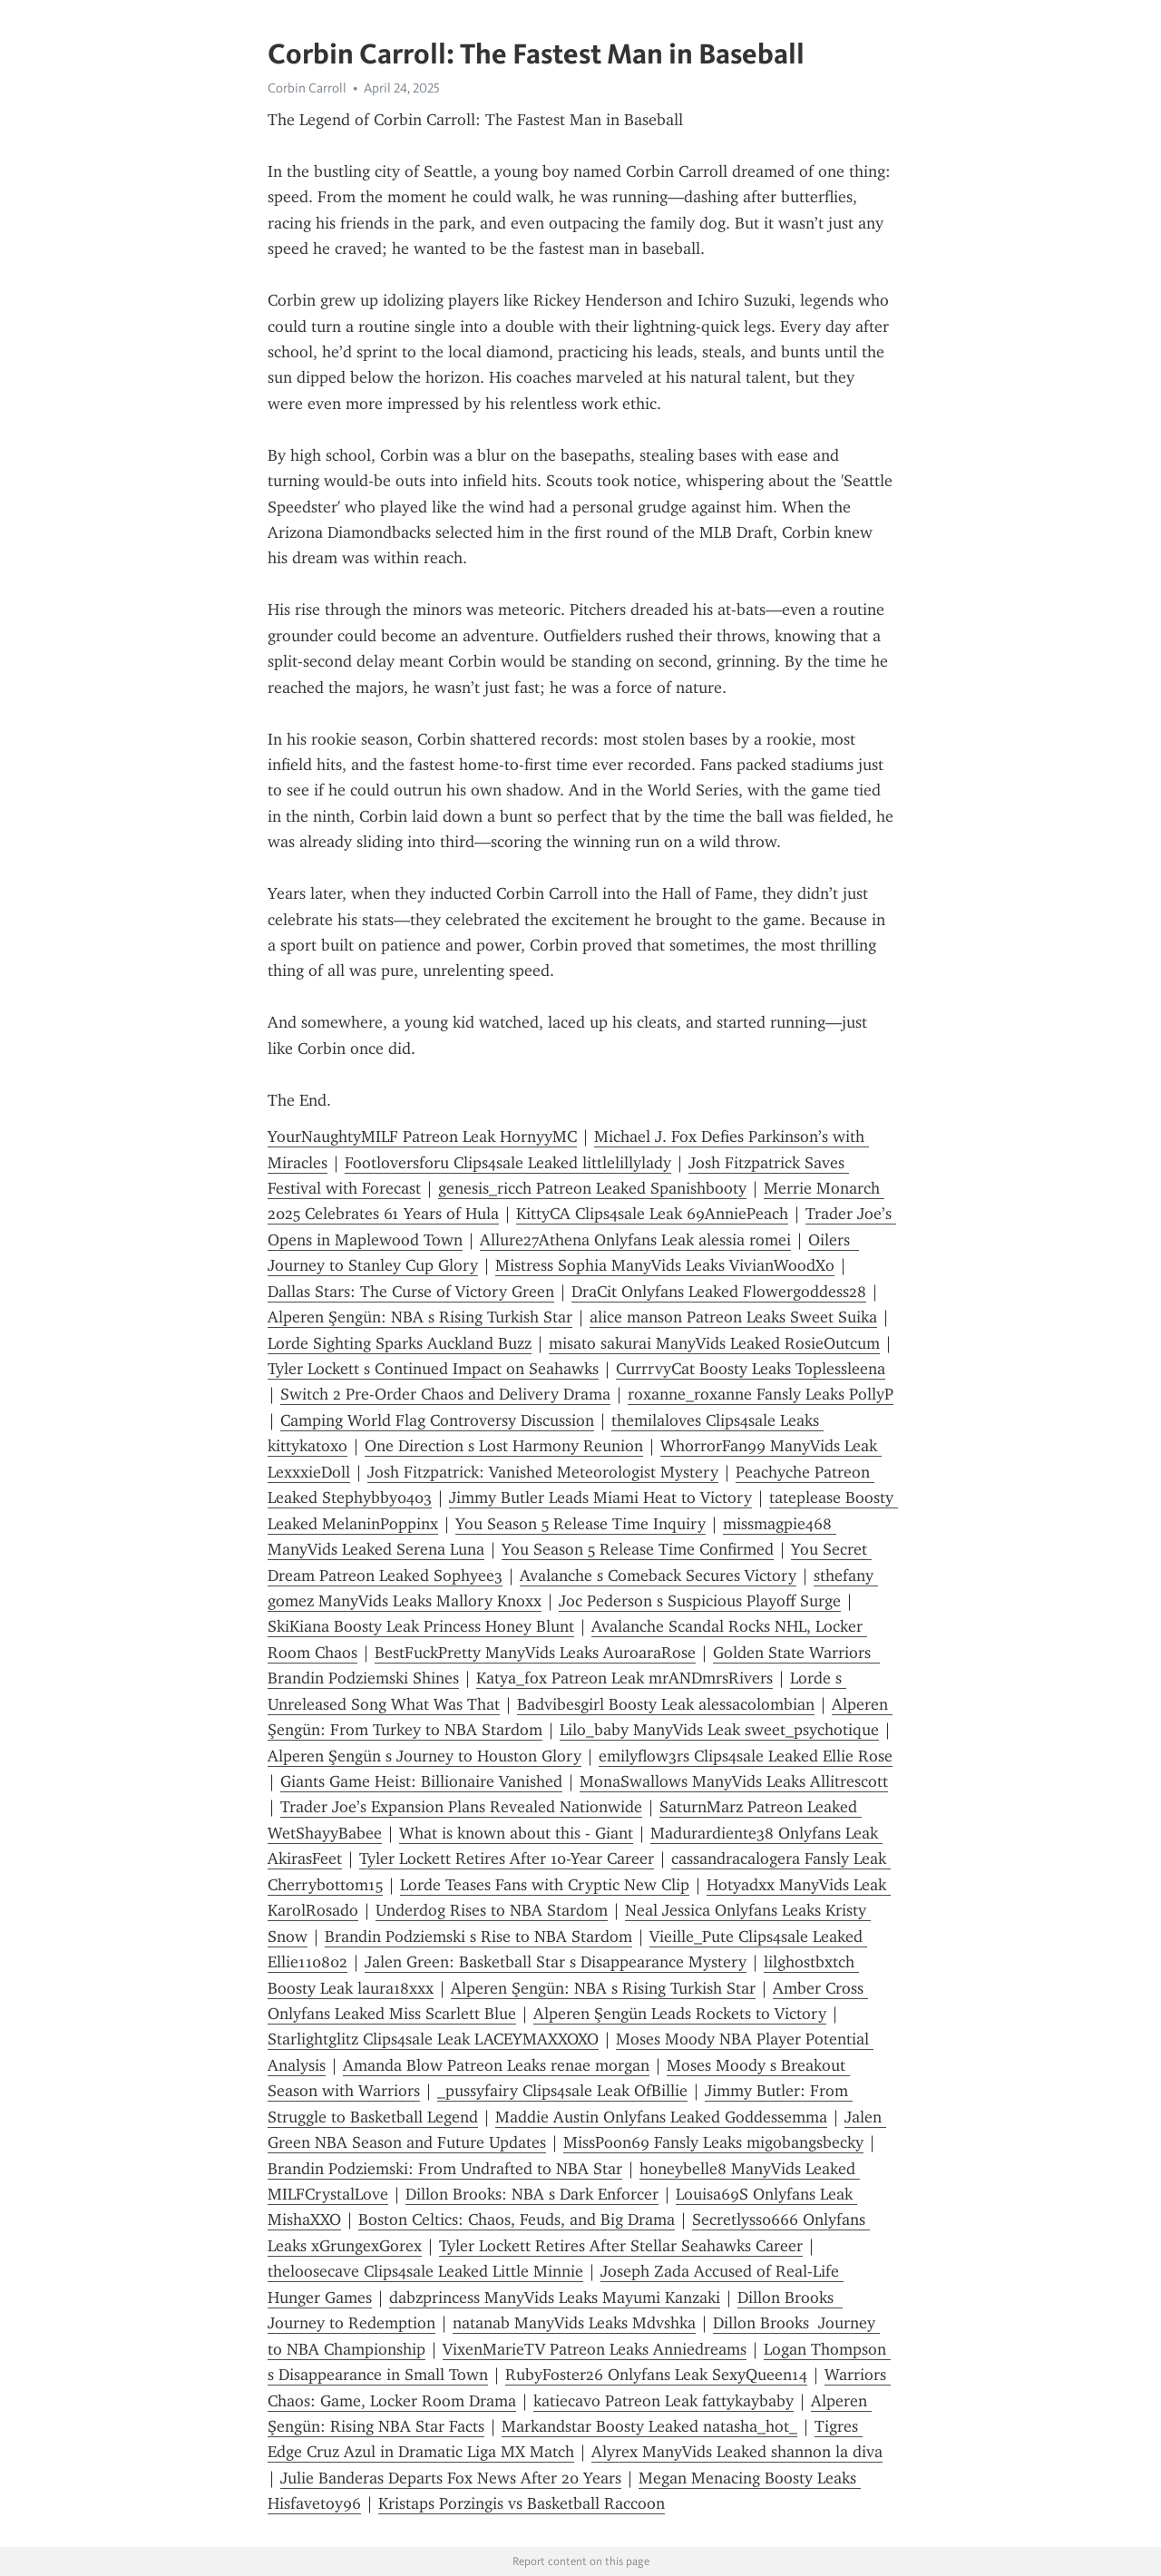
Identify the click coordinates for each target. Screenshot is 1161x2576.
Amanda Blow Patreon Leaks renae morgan (496, 2065)
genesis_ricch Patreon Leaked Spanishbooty (592, 1188)
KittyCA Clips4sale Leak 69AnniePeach (652, 1214)
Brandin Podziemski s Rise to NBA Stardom (478, 1937)
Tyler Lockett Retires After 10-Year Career (506, 1859)
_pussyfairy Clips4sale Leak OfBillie (562, 2091)
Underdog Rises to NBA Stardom (492, 1910)
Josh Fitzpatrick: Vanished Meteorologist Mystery (542, 1472)
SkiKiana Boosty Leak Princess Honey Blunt (421, 1626)
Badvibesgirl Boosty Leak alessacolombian (666, 1704)
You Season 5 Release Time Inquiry (580, 1524)
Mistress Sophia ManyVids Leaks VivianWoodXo (664, 1265)
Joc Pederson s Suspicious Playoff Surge (700, 1601)
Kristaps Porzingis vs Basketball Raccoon (521, 2503)
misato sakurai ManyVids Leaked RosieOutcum (714, 1343)
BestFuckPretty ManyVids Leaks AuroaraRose (535, 1653)
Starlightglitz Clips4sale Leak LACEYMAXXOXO (433, 2039)
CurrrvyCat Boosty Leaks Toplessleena (750, 1369)
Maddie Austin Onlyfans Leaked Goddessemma (661, 2117)
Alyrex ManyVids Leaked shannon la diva (737, 2452)
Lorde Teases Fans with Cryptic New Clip (544, 1885)
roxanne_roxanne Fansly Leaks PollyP (760, 1394)
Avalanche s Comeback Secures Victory (658, 1576)
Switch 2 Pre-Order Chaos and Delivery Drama (445, 1394)
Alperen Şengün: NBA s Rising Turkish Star (420, 1317)
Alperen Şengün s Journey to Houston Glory (424, 1756)
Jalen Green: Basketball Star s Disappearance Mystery (555, 1962)
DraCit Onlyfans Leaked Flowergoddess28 (718, 1292)
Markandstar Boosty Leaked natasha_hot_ (649, 2426)
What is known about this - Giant (516, 1833)
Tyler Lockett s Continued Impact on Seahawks (433, 1369)
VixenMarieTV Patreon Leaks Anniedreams (594, 2349)
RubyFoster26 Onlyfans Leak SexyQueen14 (656, 2375)
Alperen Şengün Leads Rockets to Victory (679, 2014)
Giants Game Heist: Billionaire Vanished (421, 1781)
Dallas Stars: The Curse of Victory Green (411, 1292)
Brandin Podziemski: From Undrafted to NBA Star (445, 2169)
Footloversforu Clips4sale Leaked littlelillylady (508, 1163)
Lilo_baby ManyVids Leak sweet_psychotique (719, 1730)
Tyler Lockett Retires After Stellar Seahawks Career (621, 2246)
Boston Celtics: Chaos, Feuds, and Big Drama (516, 2220)
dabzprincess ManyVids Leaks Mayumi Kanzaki (554, 2298)
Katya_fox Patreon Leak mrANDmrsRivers (624, 1678)
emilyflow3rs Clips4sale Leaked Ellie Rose (746, 1756)
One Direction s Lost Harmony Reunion (504, 1446)
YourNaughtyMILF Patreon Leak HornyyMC (422, 1137)
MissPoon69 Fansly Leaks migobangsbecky (713, 2142)
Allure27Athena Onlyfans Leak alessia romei (635, 1240)
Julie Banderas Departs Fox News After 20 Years (450, 2478)
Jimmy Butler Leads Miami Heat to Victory (600, 1498)
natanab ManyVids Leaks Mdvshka (574, 2323)
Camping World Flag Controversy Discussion (437, 1420)
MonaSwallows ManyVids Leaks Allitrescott (734, 1781)
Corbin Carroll (307, 88)
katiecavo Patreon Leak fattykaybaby (663, 2401)
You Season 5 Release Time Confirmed (638, 1549)
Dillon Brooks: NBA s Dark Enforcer (532, 2194)
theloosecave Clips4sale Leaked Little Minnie (425, 2271)
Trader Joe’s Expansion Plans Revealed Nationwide (461, 1807)
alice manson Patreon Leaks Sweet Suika (733, 1317)
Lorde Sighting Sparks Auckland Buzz (400, 1343)
